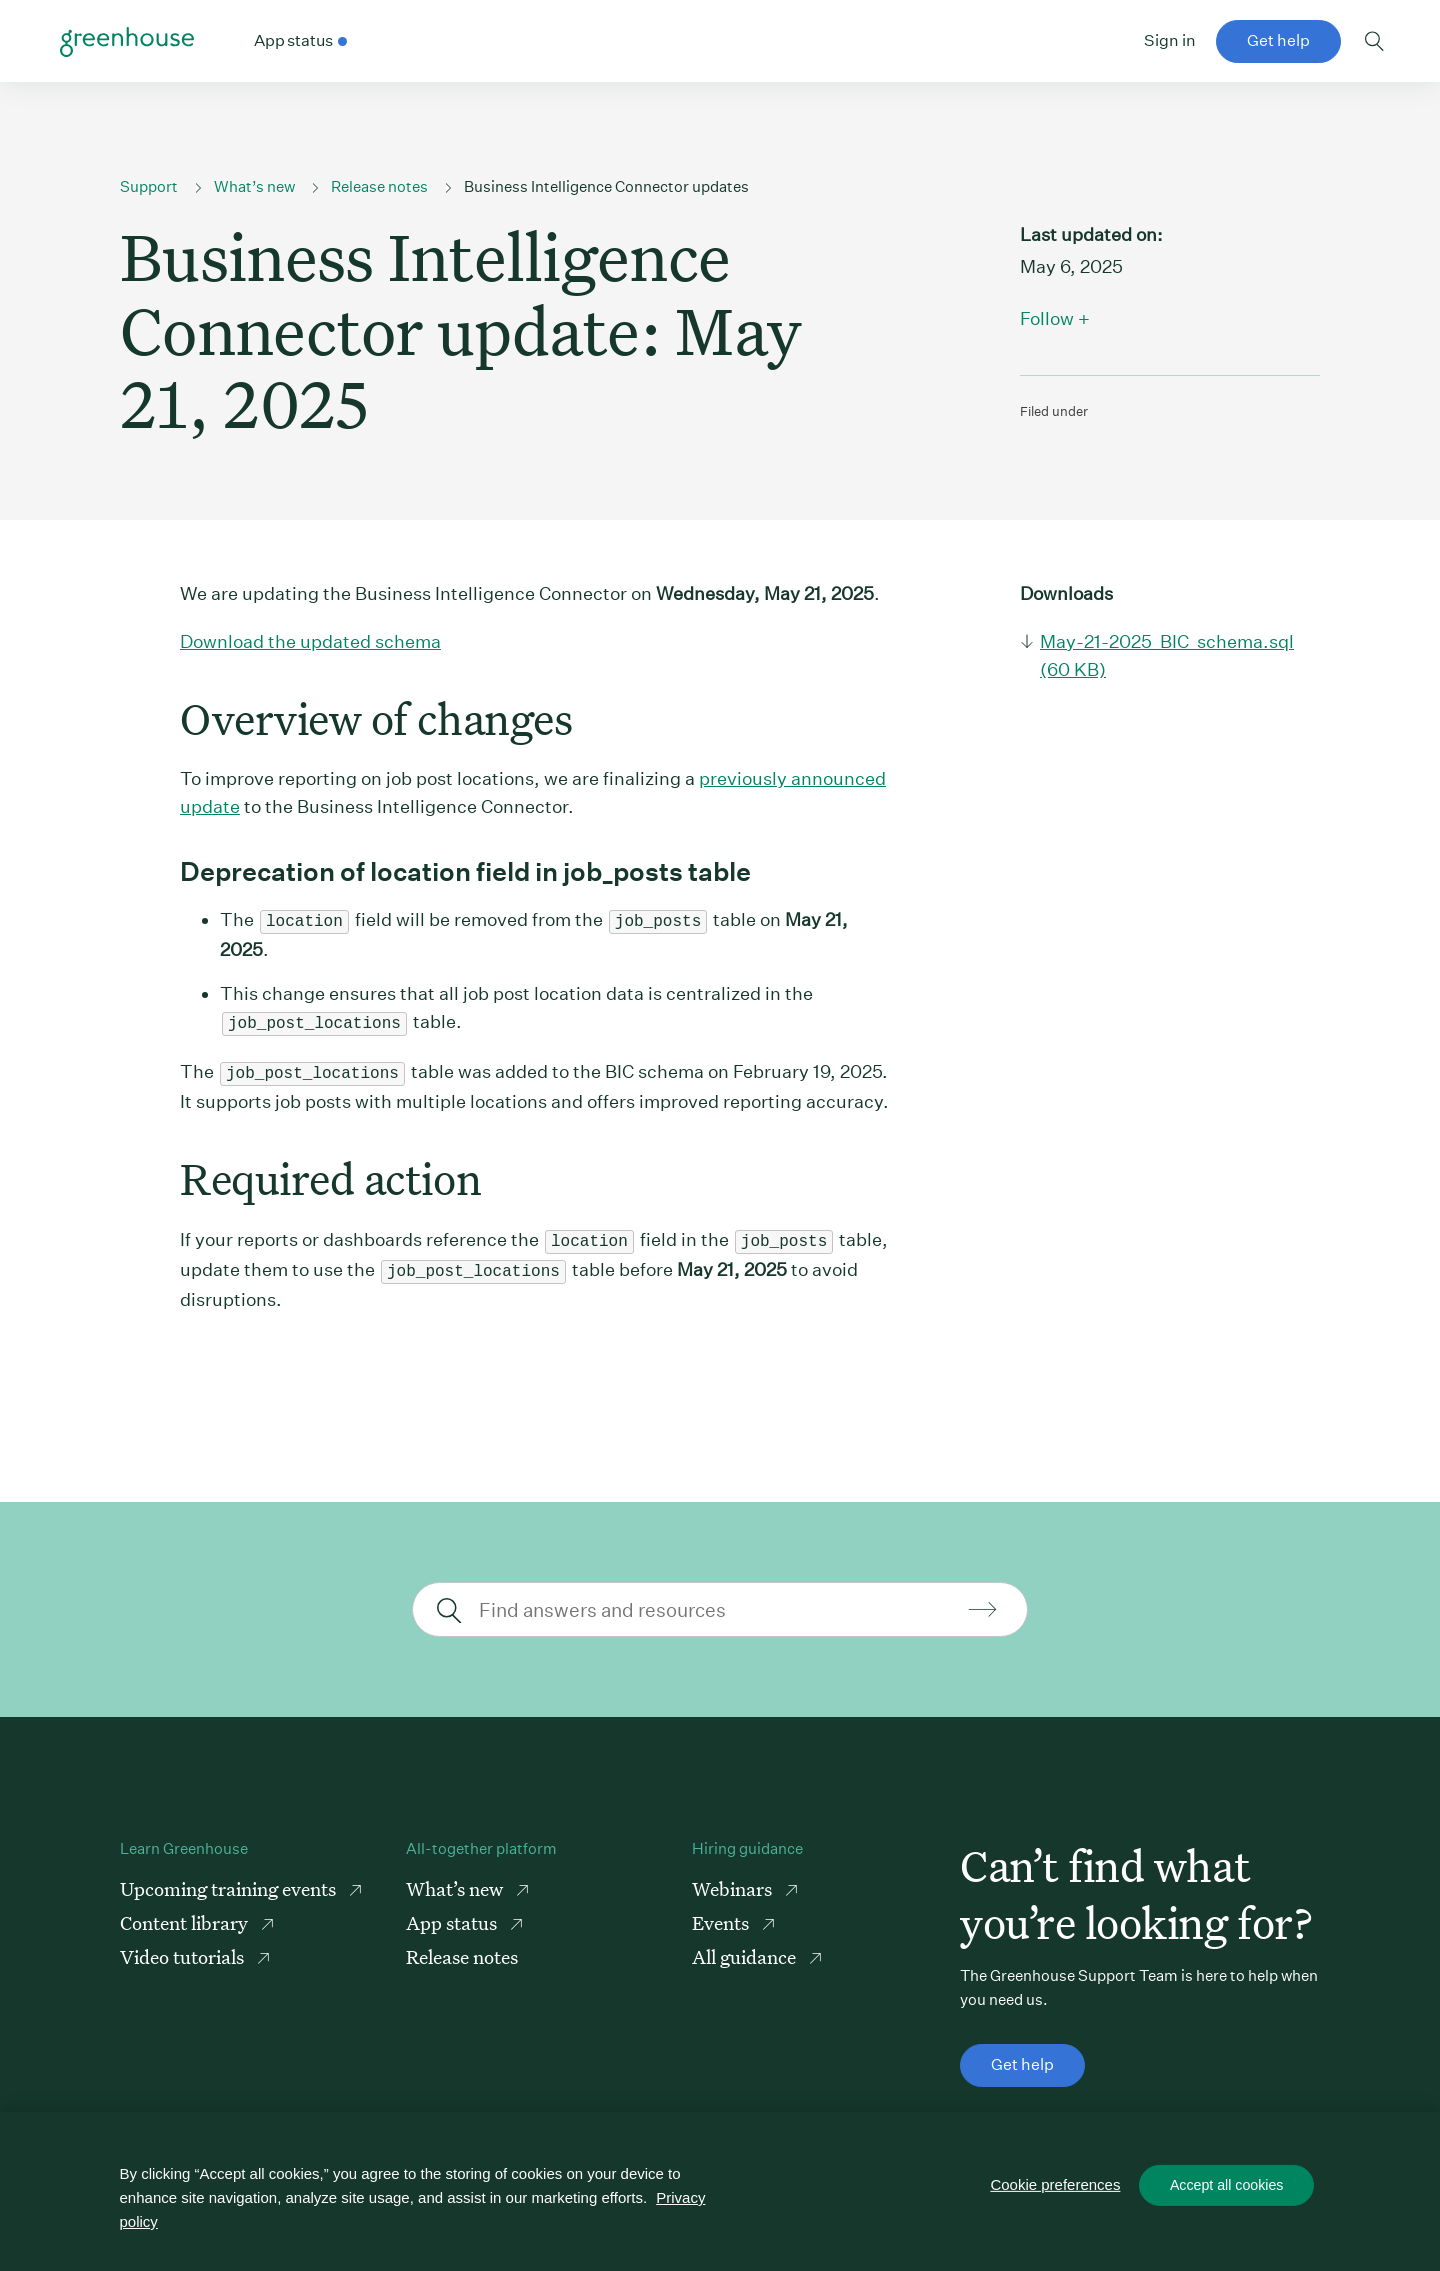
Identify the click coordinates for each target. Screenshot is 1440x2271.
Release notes (379, 186)
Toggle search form (1374, 41)
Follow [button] (1047, 318)
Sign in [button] (1170, 40)
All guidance (746, 1946)
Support (149, 186)
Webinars (734, 1878)
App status (453, 1912)
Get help (1278, 40)
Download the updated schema (310, 641)
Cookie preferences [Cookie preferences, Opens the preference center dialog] (1057, 2186)
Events (722, 1912)
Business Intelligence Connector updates (606, 186)
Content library (186, 1912)
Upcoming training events (230, 1878)
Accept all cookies (1227, 2187)
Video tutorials (184, 1946)
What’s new (254, 186)
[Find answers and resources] (717, 1599)
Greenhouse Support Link (127, 42)
